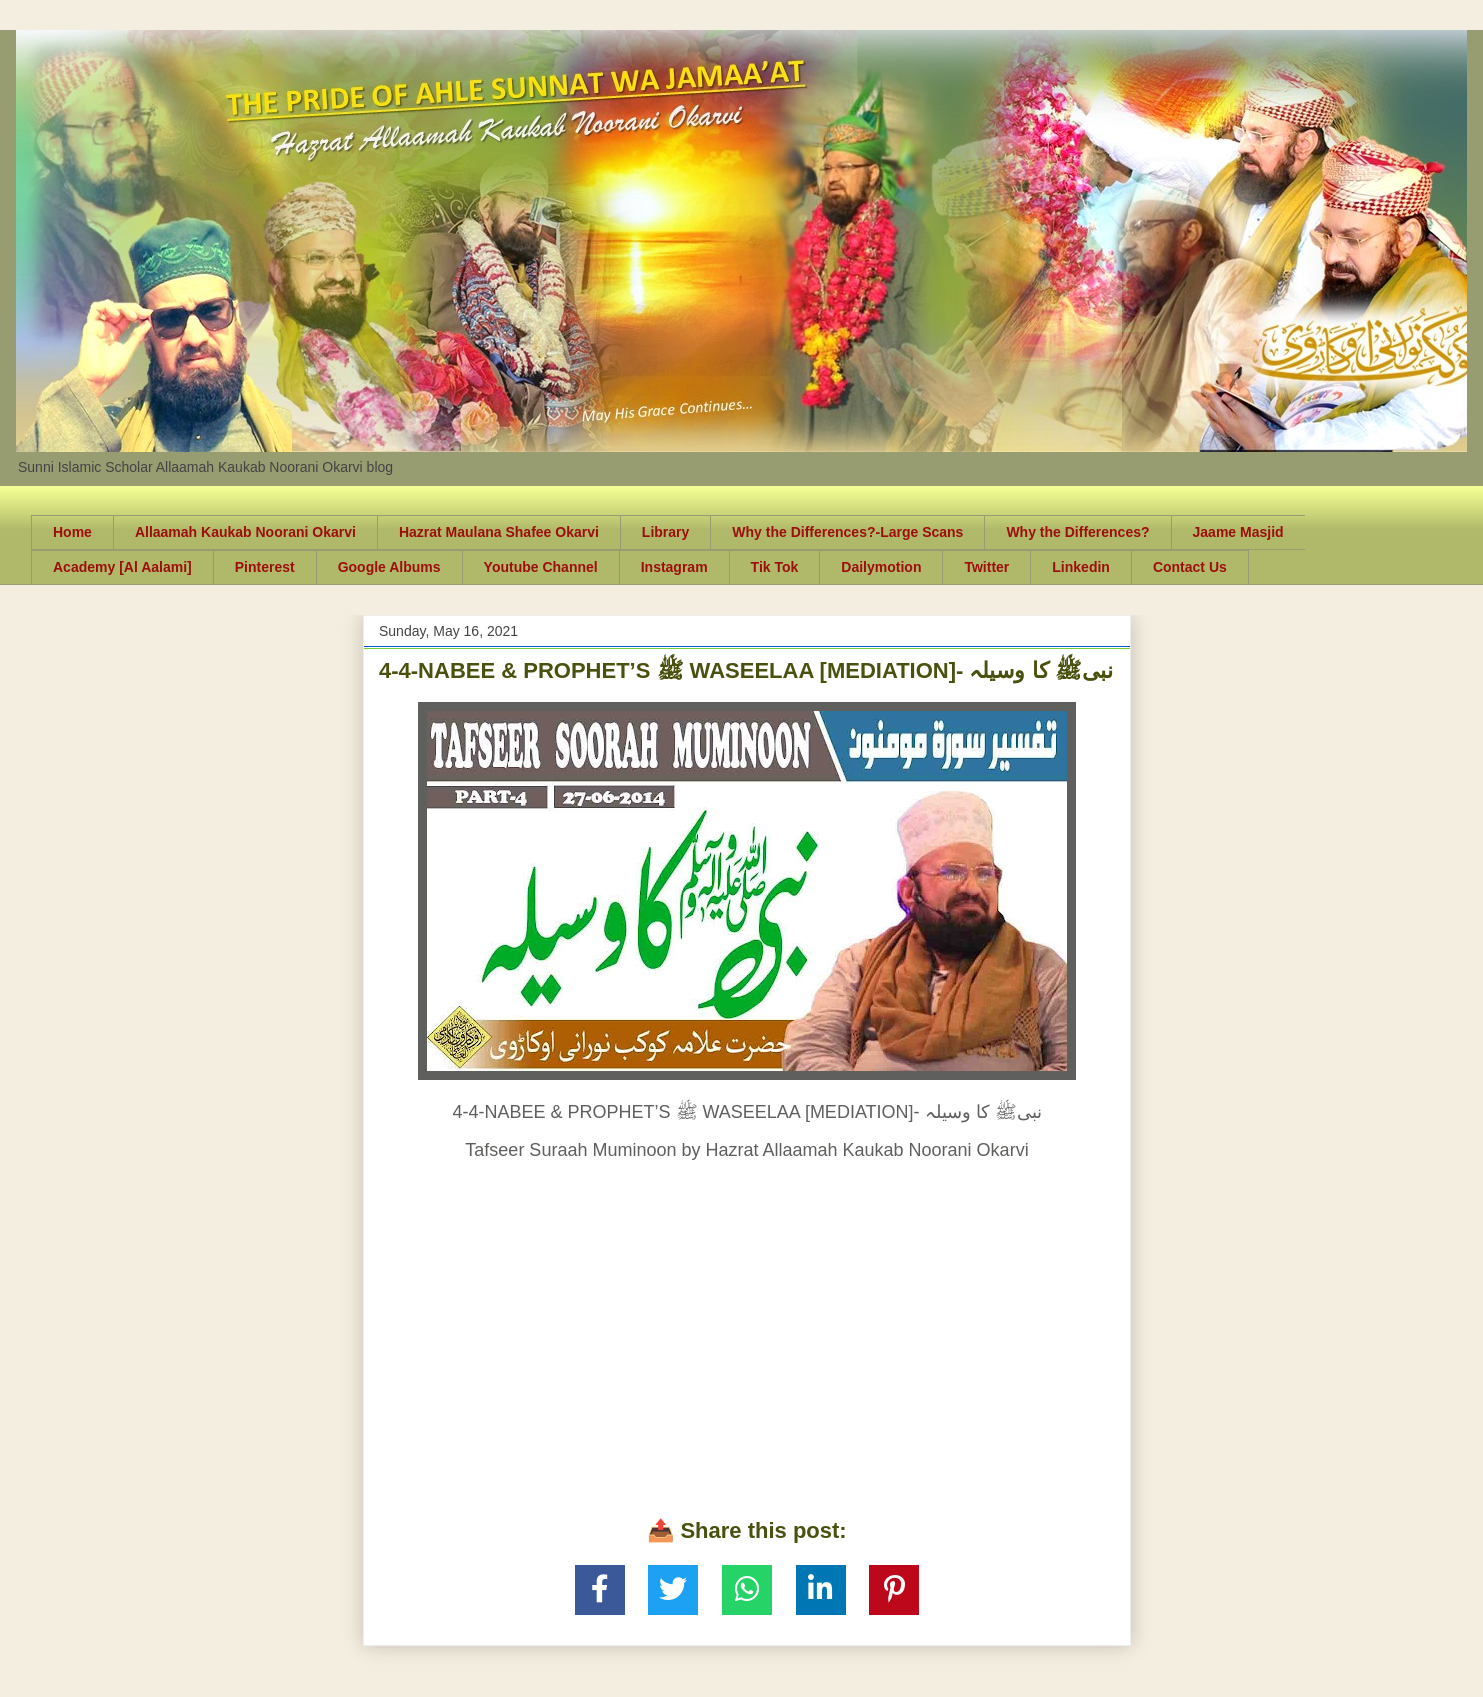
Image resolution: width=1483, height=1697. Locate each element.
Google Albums (389, 567)
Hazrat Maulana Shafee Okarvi (499, 532)
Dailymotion (881, 567)
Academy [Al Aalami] (122, 567)
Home (72, 532)
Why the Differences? (1077, 532)
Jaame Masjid (1238, 532)
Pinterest (265, 567)
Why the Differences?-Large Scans (847, 532)
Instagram (674, 567)
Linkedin (1081, 567)
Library (665, 532)
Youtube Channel (541, 567)
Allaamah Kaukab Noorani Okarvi (245, 532)
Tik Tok (775, 567)
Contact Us (1190, 567)
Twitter (986, 567)
